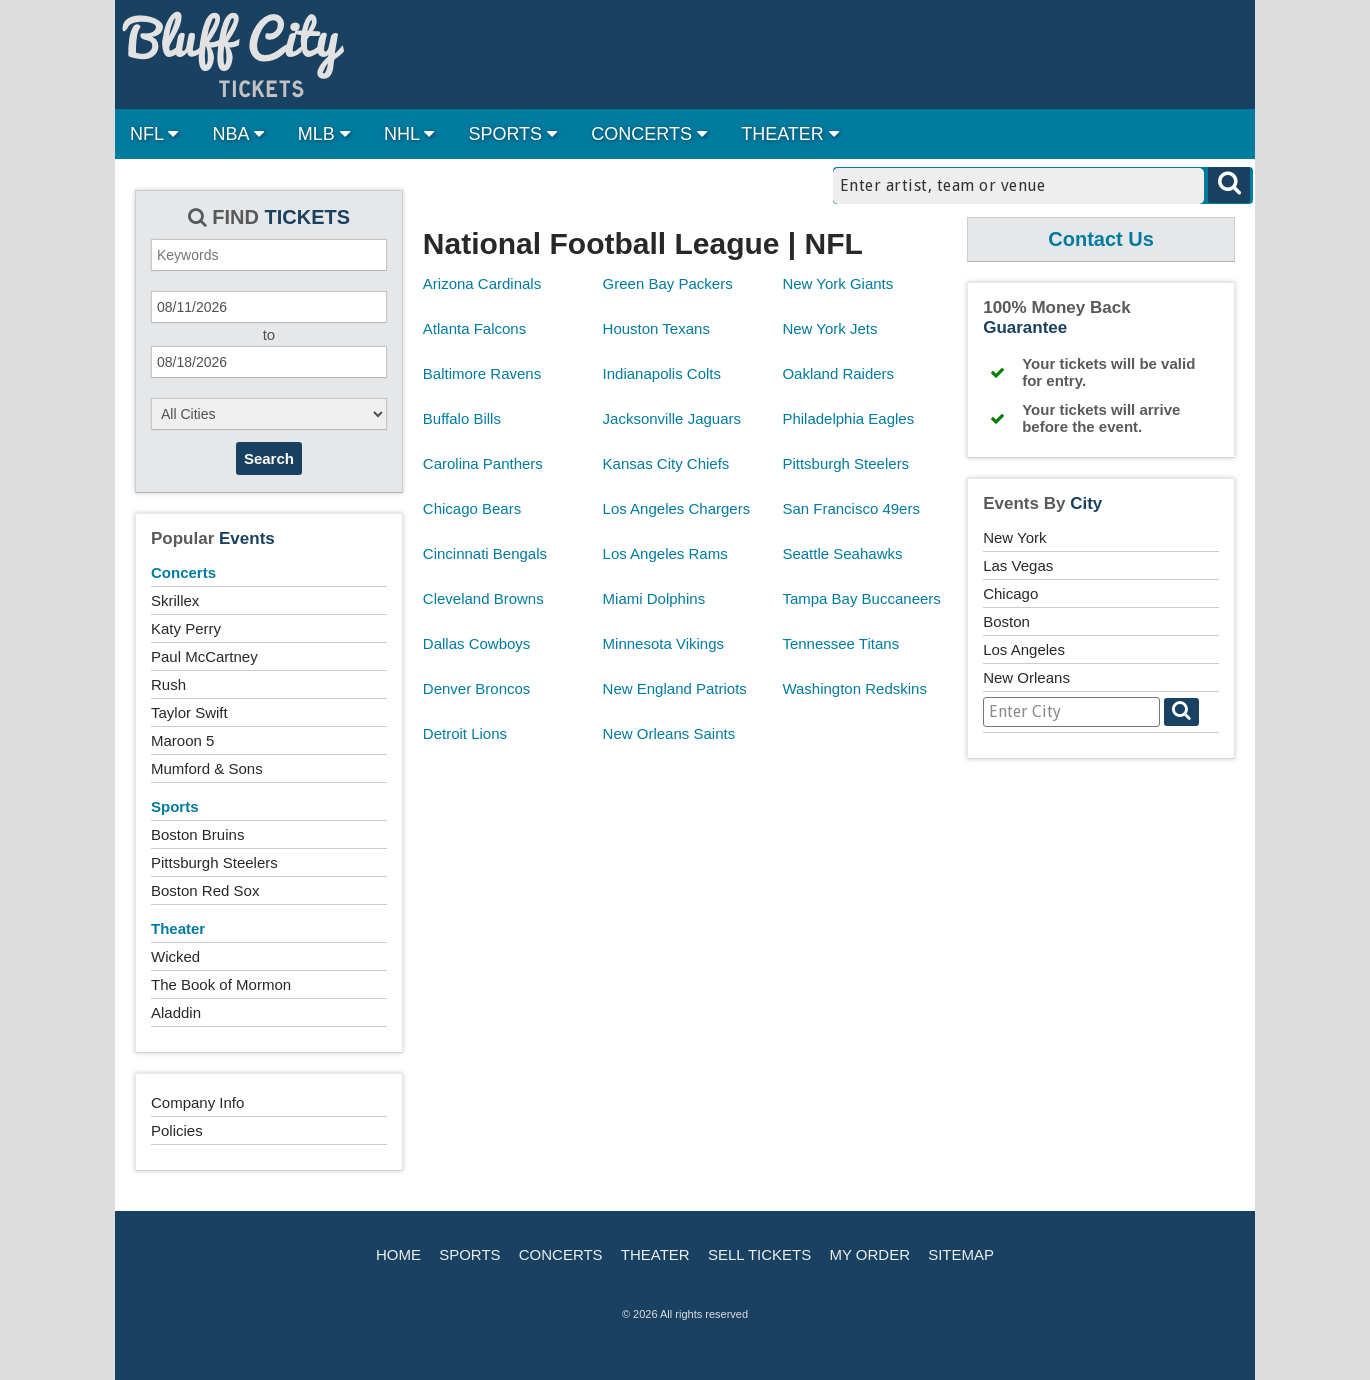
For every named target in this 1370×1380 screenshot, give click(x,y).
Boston (1006, 621)
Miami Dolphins (654, 598)
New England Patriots (675, 688)
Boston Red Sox (205, 890)
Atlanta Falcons (474, 328)
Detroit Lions (465, 733)
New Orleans (1026, 677)
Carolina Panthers (483, 463)
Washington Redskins (854, 688)
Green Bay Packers (668, 283)
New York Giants (837, 283)
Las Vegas (1018, 565)
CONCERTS (649, 134)
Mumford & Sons (207, 768)
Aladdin (176, 1012)
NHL (409, 134)
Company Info (197, 1102)
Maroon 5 (182, 740)
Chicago (1010, 593)
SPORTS (512, 134)
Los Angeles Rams (665, 553)
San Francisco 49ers (851, 508)
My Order (869, 1254)
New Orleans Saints (669, 733)
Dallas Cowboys (477, 643)
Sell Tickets (759, 1254)
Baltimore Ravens (482, 373)
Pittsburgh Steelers (214, 862)
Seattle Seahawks (842, 553)
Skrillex (175, 600)
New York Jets (829, 328)
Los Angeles (1024, 649)
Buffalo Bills (462, 418)
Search (269, 458)
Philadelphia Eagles (848, 418)
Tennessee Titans (840, 643)
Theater (178, 928)
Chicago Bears (472, 508)
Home (398, 1254)
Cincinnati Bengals (485, 553)
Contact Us (1101, 239)
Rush (168, 684)
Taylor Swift (189, 712)
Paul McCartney (204, 656)
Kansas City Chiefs (666, 463)
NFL (154, 134)
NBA (238, 134)
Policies (177, 1130)
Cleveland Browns (483, 598)
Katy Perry (186, 628)
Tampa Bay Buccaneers (861, 598)
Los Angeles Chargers (677, 508)
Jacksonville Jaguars (672, 418)
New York (1014, 537)
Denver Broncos (477, 688)
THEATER (790, 134)
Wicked (175, 956)
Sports (175, 806)
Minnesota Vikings (663, 643)
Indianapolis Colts (662, 373)
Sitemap (961, 1254)
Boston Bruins (197, 834)
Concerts (183, 572)
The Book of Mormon (221, 984)
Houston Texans (656, 328)
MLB (324, 134)
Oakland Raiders (838, 373)
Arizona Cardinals (482, 283)
